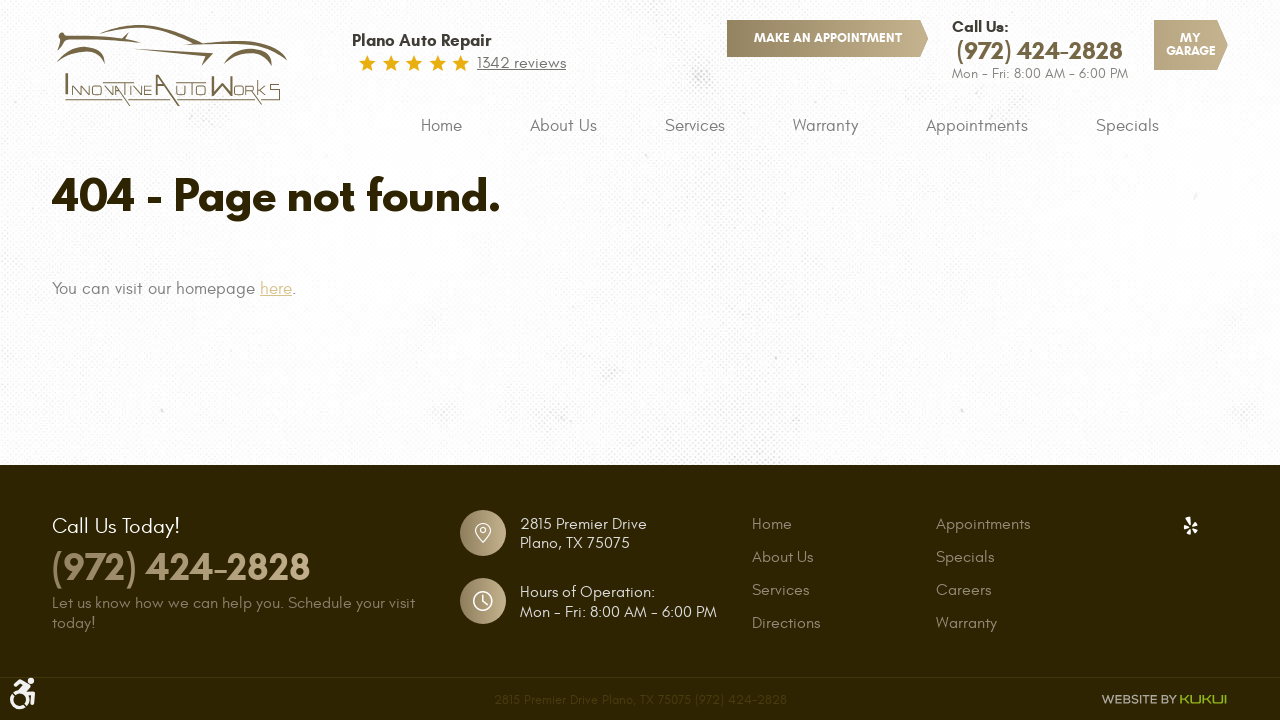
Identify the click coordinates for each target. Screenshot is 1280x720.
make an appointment (828, 38)
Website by (1164, 699)
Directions (786, 623)
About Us (563, 126)
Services (695, 126)
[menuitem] (441, 126)
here (276, 289)
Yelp (1190, 526)
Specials (1127, 126)
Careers (963, 590)
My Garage (1191, 44)
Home (441, 126)
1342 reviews (521, 63)
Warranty (825, 126)
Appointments (977, 126)
